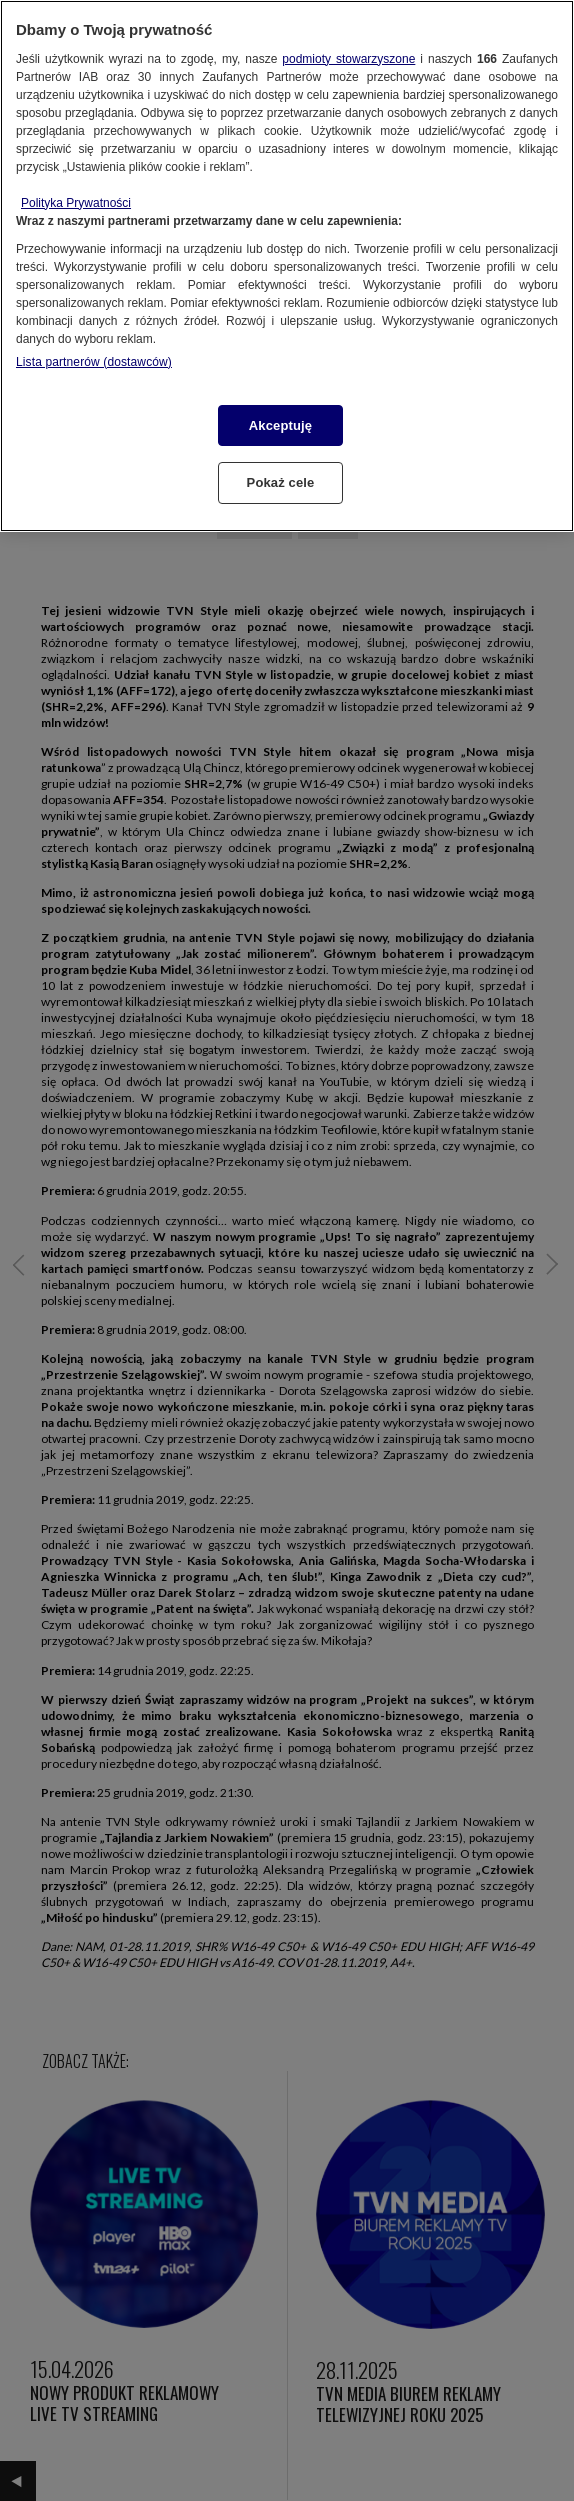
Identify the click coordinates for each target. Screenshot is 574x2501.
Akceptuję (280, 425)
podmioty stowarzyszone (348, 59)
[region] (287, 266)
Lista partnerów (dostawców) (94, 362)
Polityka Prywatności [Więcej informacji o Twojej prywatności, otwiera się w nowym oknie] (76, 203)
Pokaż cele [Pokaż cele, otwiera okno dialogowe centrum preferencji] (281, 482)
